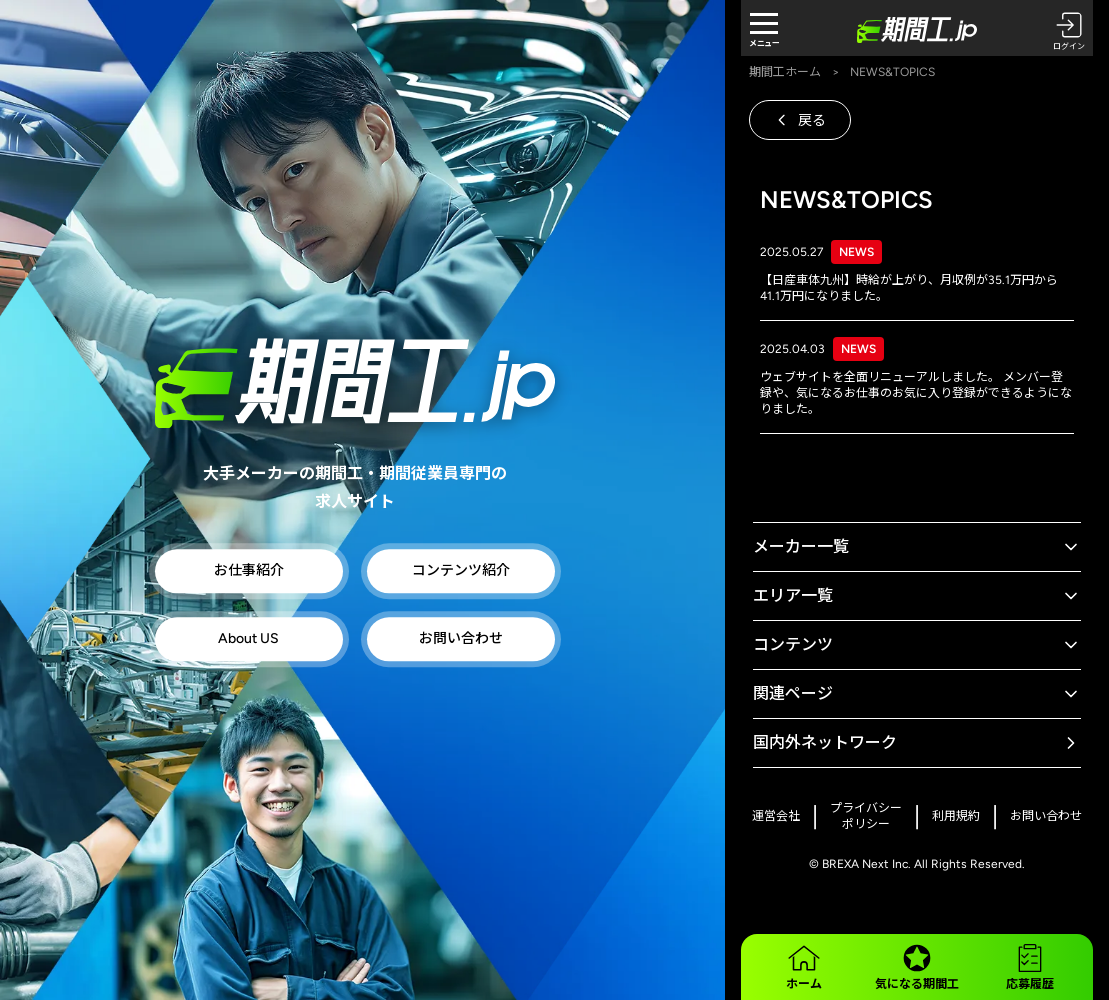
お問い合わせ (461, 639)
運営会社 (776, 816)
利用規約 (956, 816)
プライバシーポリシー (866, 816)
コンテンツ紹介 (461, 571)
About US (248, 639)
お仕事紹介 (249, 571)
